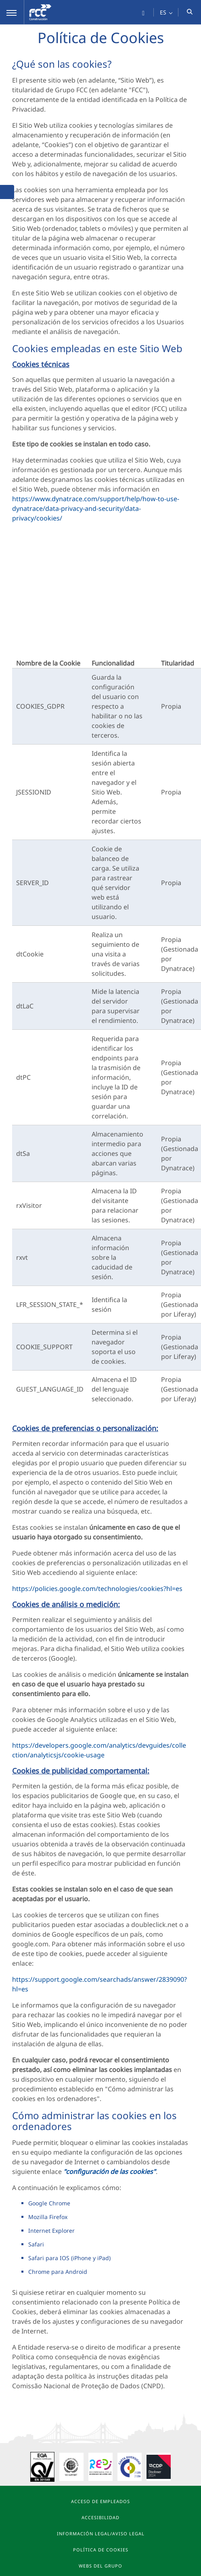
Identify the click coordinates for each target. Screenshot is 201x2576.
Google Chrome (49, 2203)
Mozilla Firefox (47, 2217)
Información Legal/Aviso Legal (100, 2533)
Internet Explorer (51, 2230)
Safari (36, 2244)
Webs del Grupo (100, 2566)
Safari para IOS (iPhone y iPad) (69, 2258)
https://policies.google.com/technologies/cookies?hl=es (97, 1588)
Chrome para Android (57, 2271)
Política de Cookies (100, 2550)
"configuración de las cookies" (109, 2171)
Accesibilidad (100, 2517)
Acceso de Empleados (100, 2501)
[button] (12, 12)
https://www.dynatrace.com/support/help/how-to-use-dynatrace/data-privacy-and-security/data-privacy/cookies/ (95, 508)
